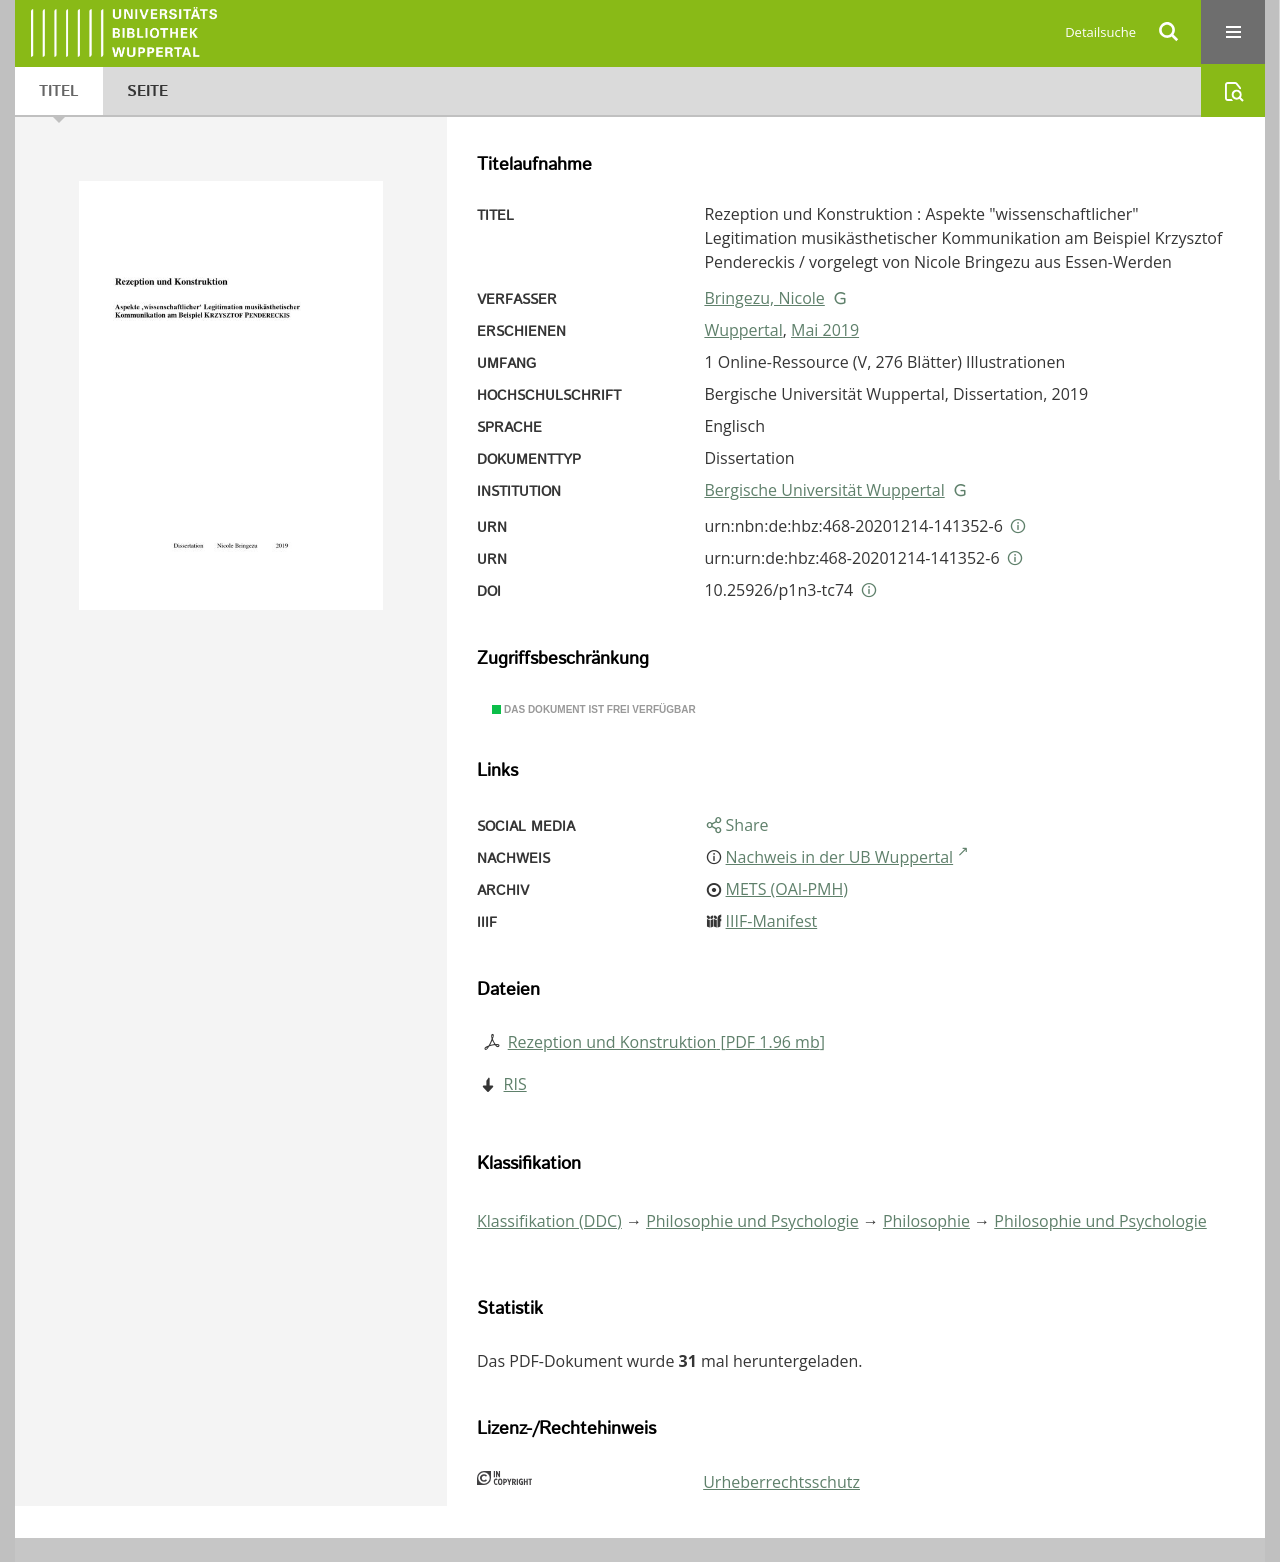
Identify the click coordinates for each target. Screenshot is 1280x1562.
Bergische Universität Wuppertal (824, 490)
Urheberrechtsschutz (781, 1482)
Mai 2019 (825, 330)
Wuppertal (743, 330)
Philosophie (926, 1221)
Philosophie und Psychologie (752, 1221)
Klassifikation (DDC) (549, 1221)
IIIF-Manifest (772, 921)
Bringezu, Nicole (764, 298)
